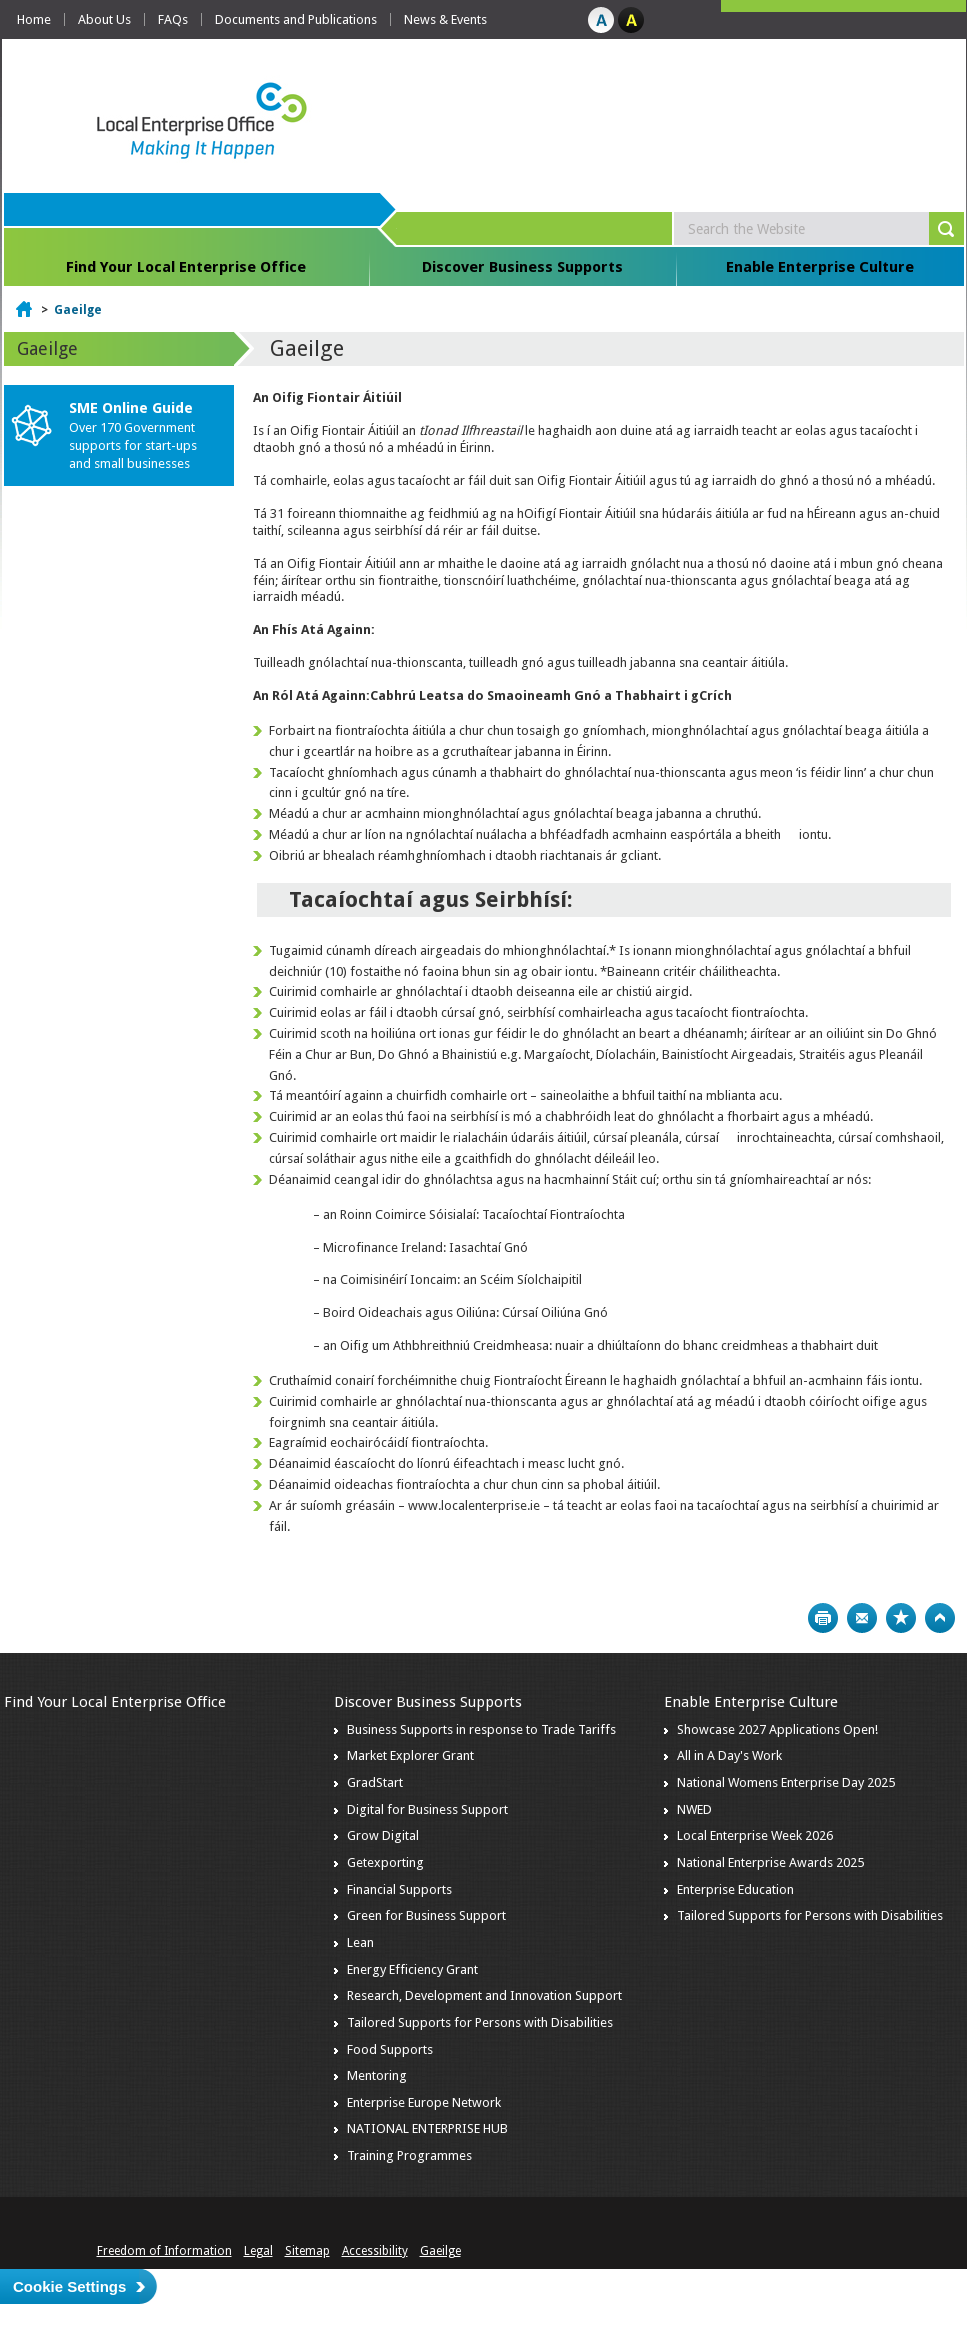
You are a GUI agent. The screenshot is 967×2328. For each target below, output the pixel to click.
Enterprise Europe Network (424, 2102)
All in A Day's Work (729, 1755)
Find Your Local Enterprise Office (186, 267)
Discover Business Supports (522, 267)
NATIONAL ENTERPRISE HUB (427, 2128)
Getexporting (385, 1862)
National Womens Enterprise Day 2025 (786, 1782)
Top (940, 1618)
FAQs (173, 19)
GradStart (375, 1782)
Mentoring (377, 2075)
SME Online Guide (131, 408)
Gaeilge (78, 310)
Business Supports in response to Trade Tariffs (481, 1729)
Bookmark (901, 1618)
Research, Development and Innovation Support (484, 1995)
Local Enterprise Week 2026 (755, 1835)
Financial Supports (399, 1889)
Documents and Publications (296, 19)
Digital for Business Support (427, 1809)
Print (823, 1618)
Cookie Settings (69, 2286)
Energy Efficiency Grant (412, 1969)
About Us (104, 19)
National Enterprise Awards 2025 (770, 1862)
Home (34, 19)
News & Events (445, 19)
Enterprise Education (735, 1889)
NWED (694, 1809)
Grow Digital (383, 1835)
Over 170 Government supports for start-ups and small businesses (133, 445)
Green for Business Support (426, 1915)
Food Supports (390, 2049)
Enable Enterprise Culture (820, 267)
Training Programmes (409, 2155)
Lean (360, 1942)
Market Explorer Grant (410, 1755)
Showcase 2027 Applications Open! (777, 1729)
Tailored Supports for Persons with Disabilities (480, 2022)
